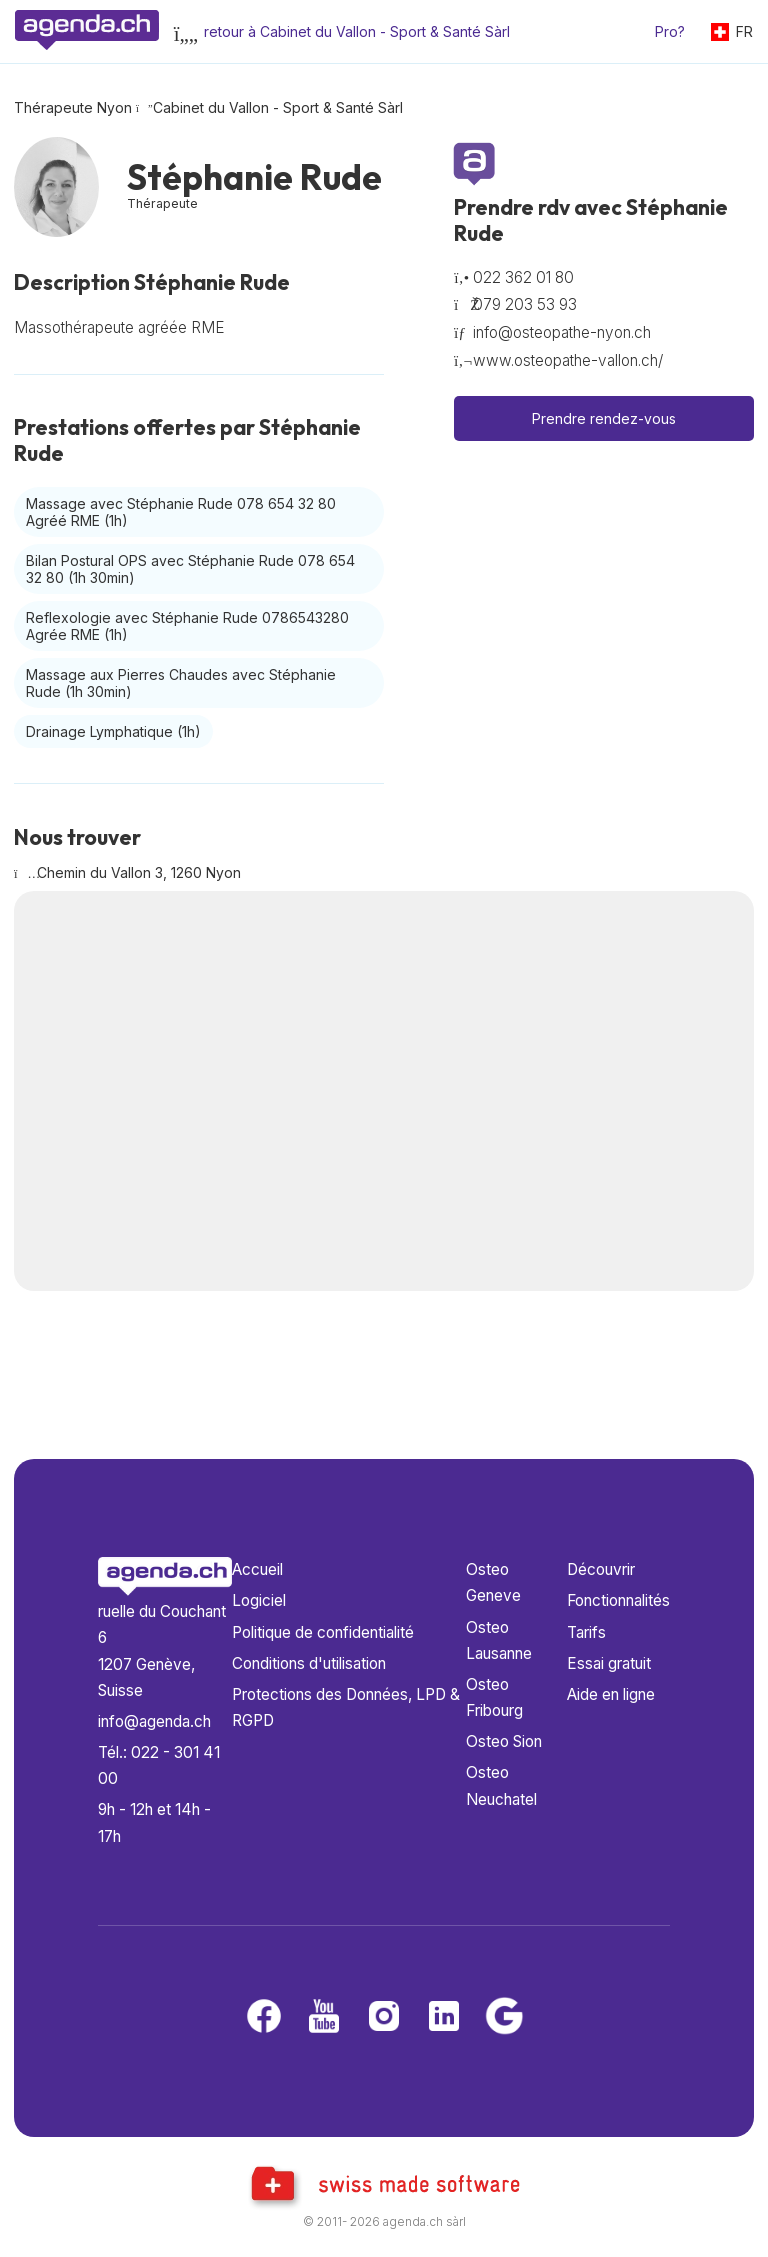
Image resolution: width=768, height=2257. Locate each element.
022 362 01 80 (523, 277)
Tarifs (586, 1632)
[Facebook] (264, 2017)
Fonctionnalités (618, 1600)
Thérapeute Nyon (73, 107)
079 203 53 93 (525, 304)
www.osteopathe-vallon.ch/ (568, 360)
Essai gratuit (609, 1663)
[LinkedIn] (444, 2017)
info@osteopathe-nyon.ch (562, 332)
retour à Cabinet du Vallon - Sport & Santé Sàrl (357, 31)
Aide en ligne (611, 1694)
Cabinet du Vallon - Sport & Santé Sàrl (278, 107)
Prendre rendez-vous (604, 418)
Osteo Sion (504, 1741)
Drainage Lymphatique (113, 731)
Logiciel (259, 1600)
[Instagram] (384, 2017)
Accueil (257, 1569)
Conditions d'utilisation (309, 1663)
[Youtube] (324, 2017)
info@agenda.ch (154, 1721)
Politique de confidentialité (323, 1632)
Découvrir (601, 1569)
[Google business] (504, 2017)
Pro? (670, 31)
